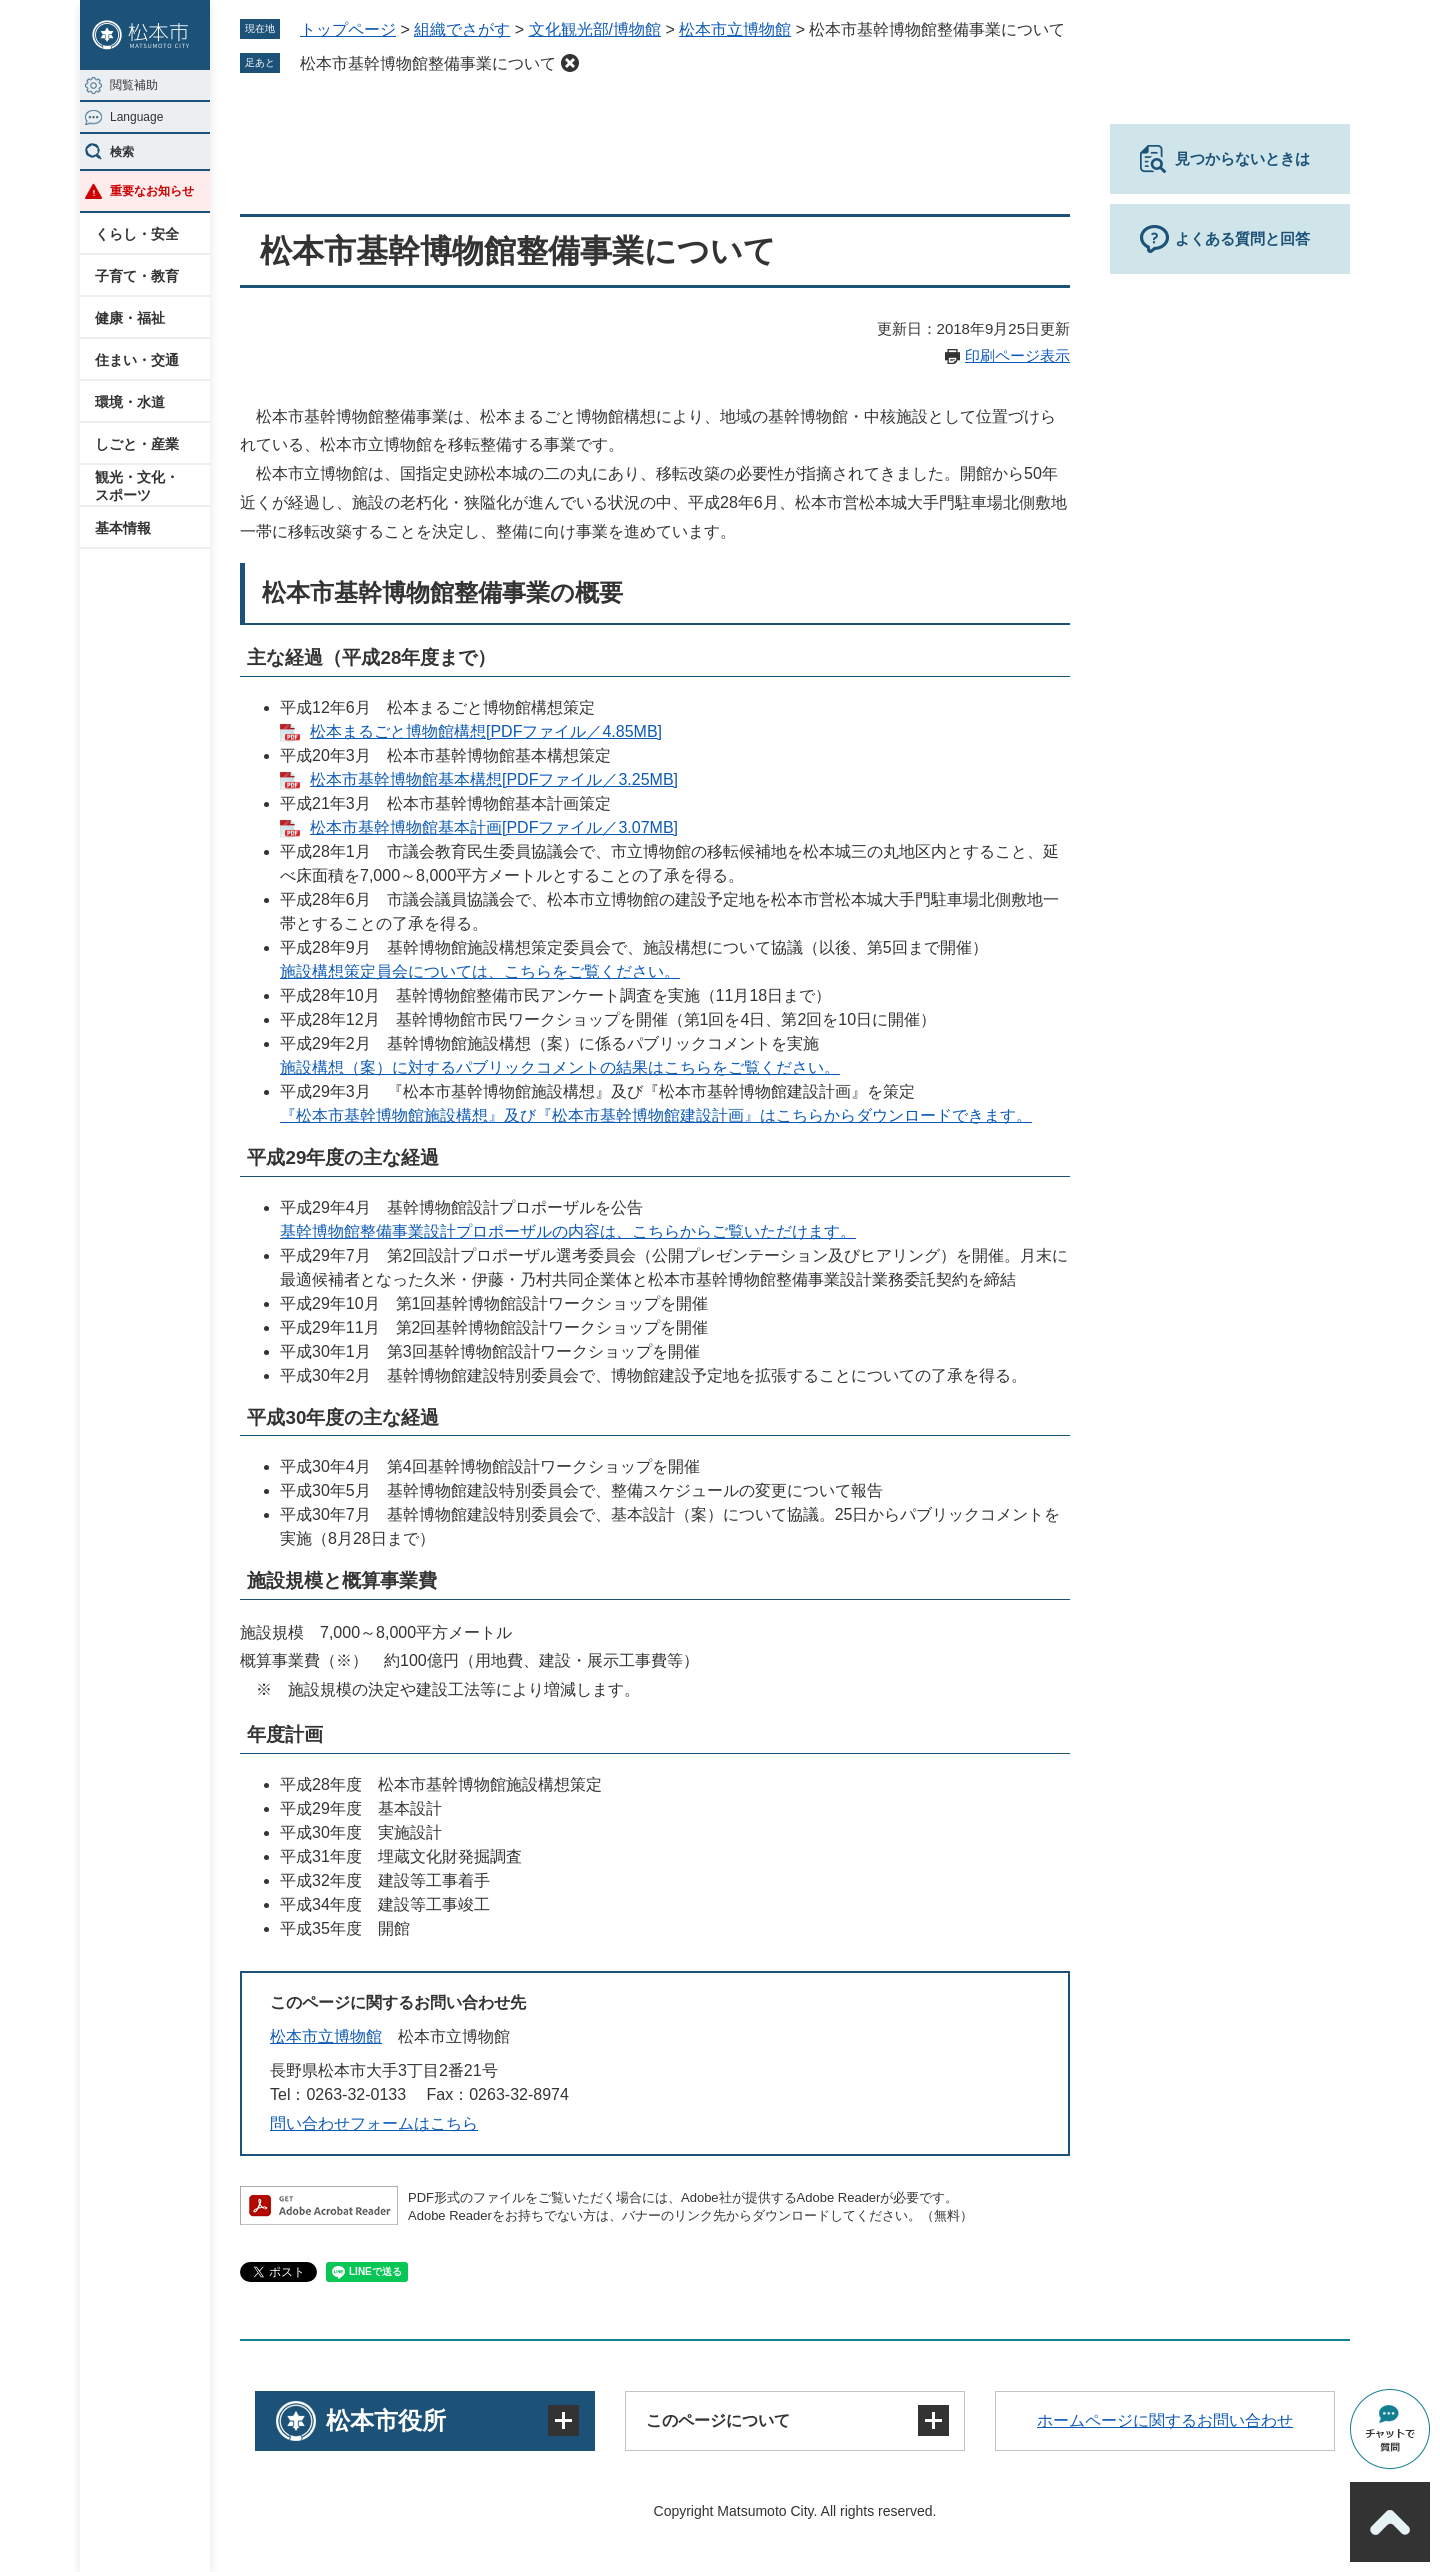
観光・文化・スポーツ (137, 486)
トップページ (348, 29)
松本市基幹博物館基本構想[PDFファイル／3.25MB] (494, 779)
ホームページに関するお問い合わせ (1165, 2420)
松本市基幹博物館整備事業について (428, 63)
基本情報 (123, 528)
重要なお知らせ (152, 191)
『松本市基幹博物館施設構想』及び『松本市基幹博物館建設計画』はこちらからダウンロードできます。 (656, 1115)
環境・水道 (130, 402)
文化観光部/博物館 (595, 29)
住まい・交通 (137, 360)
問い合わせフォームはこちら (374, 2123)
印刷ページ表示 (1017, 355)
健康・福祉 (130, 318)
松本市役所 (386, 2420)
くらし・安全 (137, 234)
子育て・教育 (137, 276)
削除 (570, 63)
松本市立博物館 (735, 29)
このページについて (718, 2420)
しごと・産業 (137, 444)
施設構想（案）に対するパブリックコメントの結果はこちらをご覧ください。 (560, 1067)
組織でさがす (462, 29)
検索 (122, 152)
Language (136, 117)
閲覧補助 (134, 85)
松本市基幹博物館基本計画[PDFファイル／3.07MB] (494, 827)
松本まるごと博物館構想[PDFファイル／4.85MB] (486, 731)
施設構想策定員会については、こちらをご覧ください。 (480, 971)
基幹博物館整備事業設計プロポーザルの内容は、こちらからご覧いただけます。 (568, 1231)
